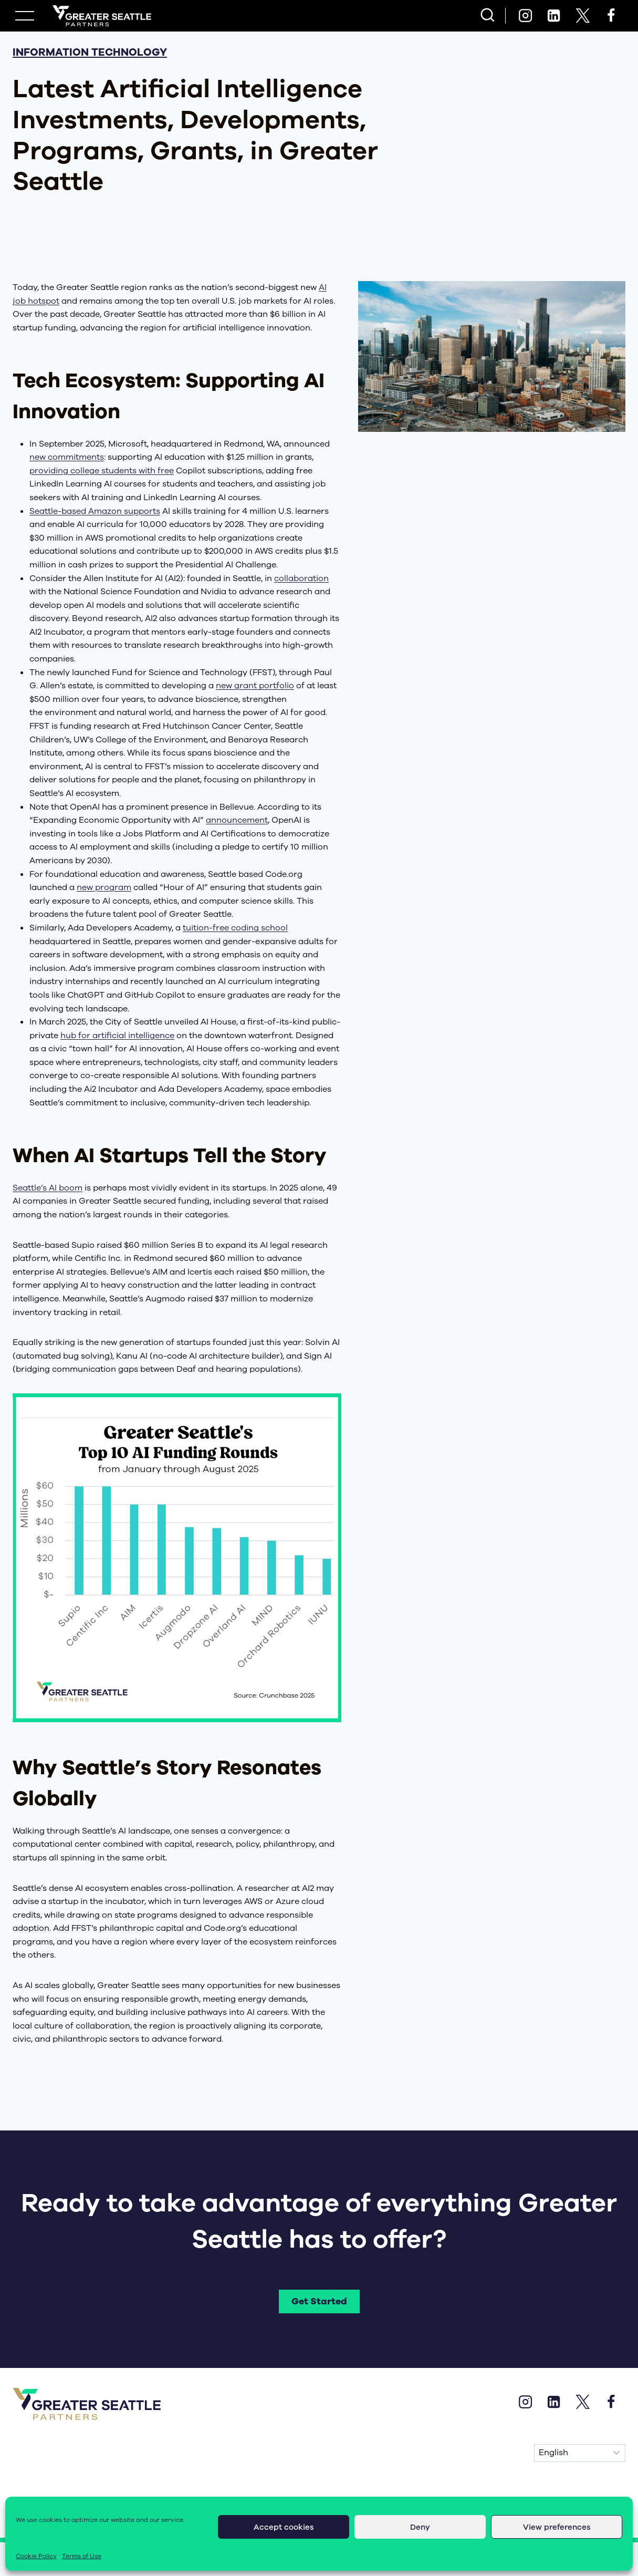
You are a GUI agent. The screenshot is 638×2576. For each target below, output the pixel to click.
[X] (582, 16)
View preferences (557, 2527)
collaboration (301, 578)
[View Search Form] (487, 16)
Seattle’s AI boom (47, 1188)
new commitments (66, 457)
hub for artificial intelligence (117, 1035)
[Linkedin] (554, 16)
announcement (237, 820)
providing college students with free (101, 471)
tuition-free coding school (235, 928)
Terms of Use (81, 2556)
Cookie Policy (36, 2556)
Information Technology (90, 52)
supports (142, 511)
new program (104, 887)
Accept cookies (284, 2527)
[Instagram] (525, 16)
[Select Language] (579, 2454)
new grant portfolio (255, 685)
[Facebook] (611, 16)
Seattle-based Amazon (76, 511)
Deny (420, 2527)
